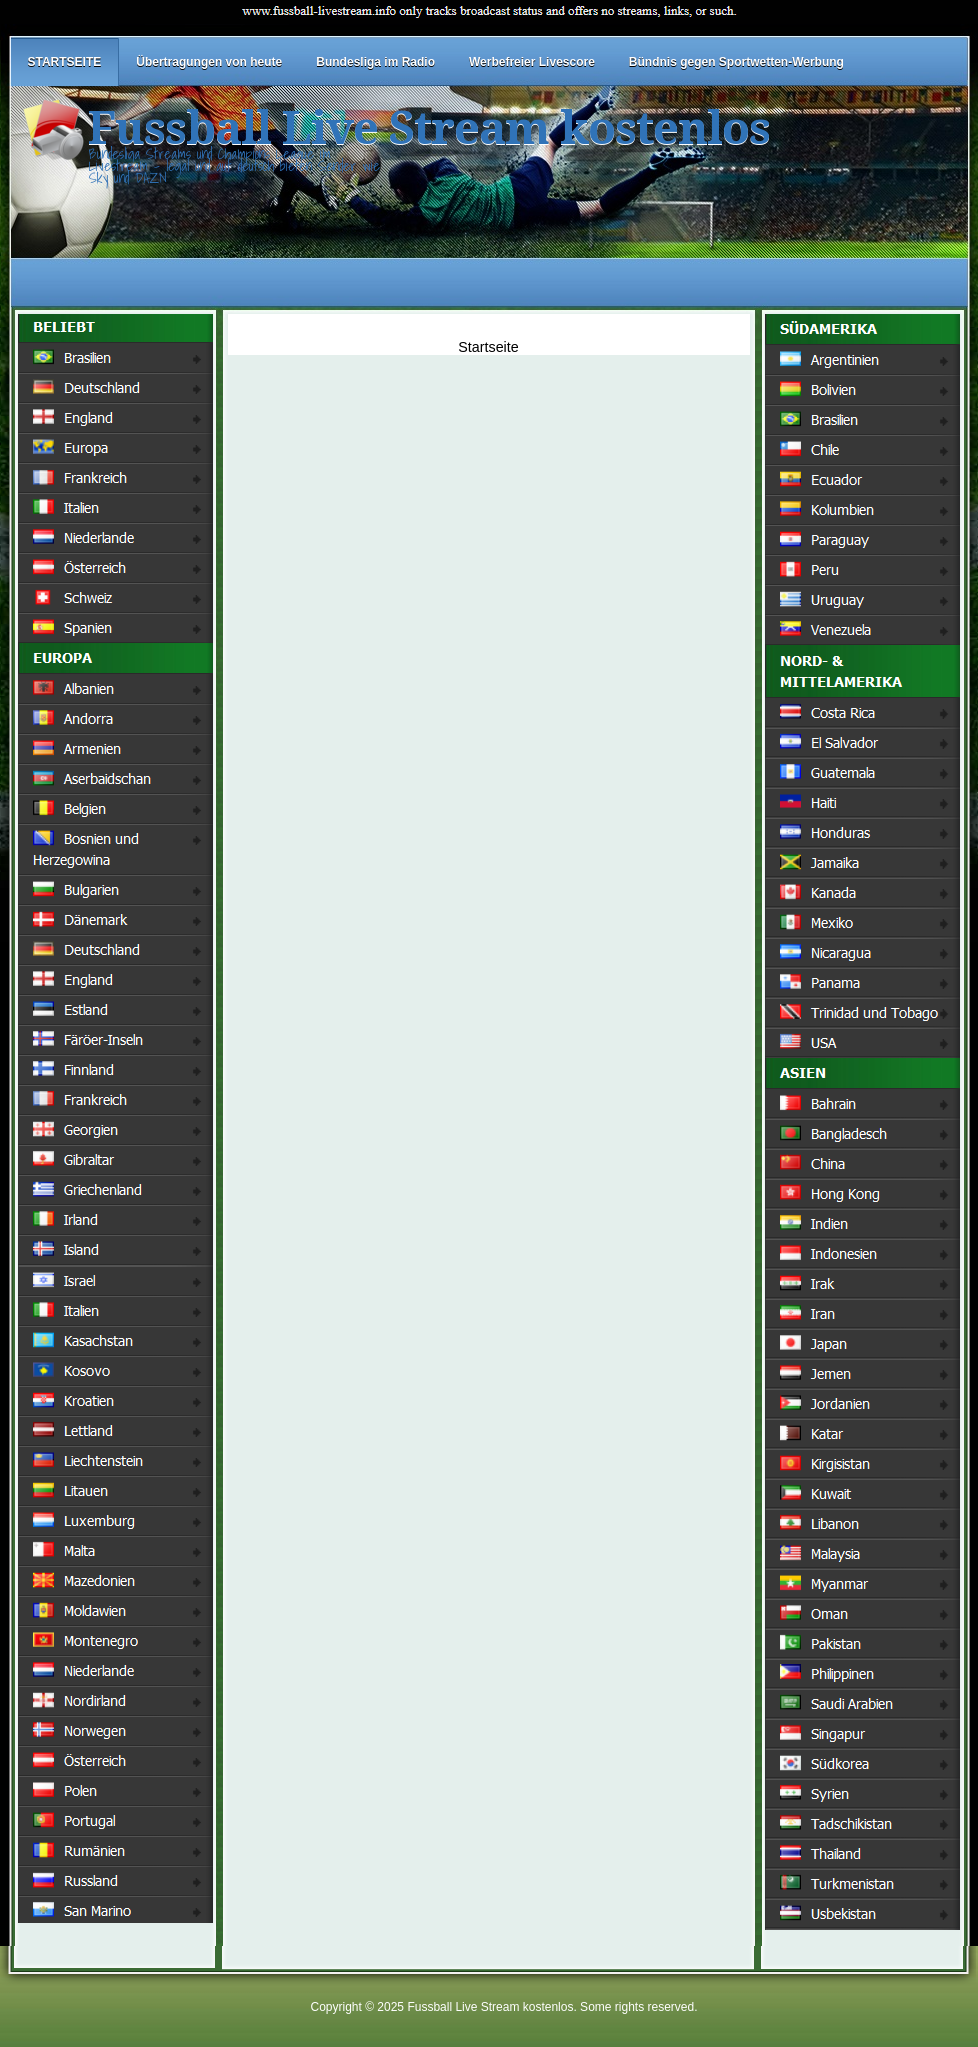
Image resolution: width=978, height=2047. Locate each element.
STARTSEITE (65, 62)
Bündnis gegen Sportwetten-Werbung (736, 62)
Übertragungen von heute (209, 62)
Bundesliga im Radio (375, 62)
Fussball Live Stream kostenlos (429, 128)
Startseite (488, 347)
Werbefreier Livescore (532, 62)
